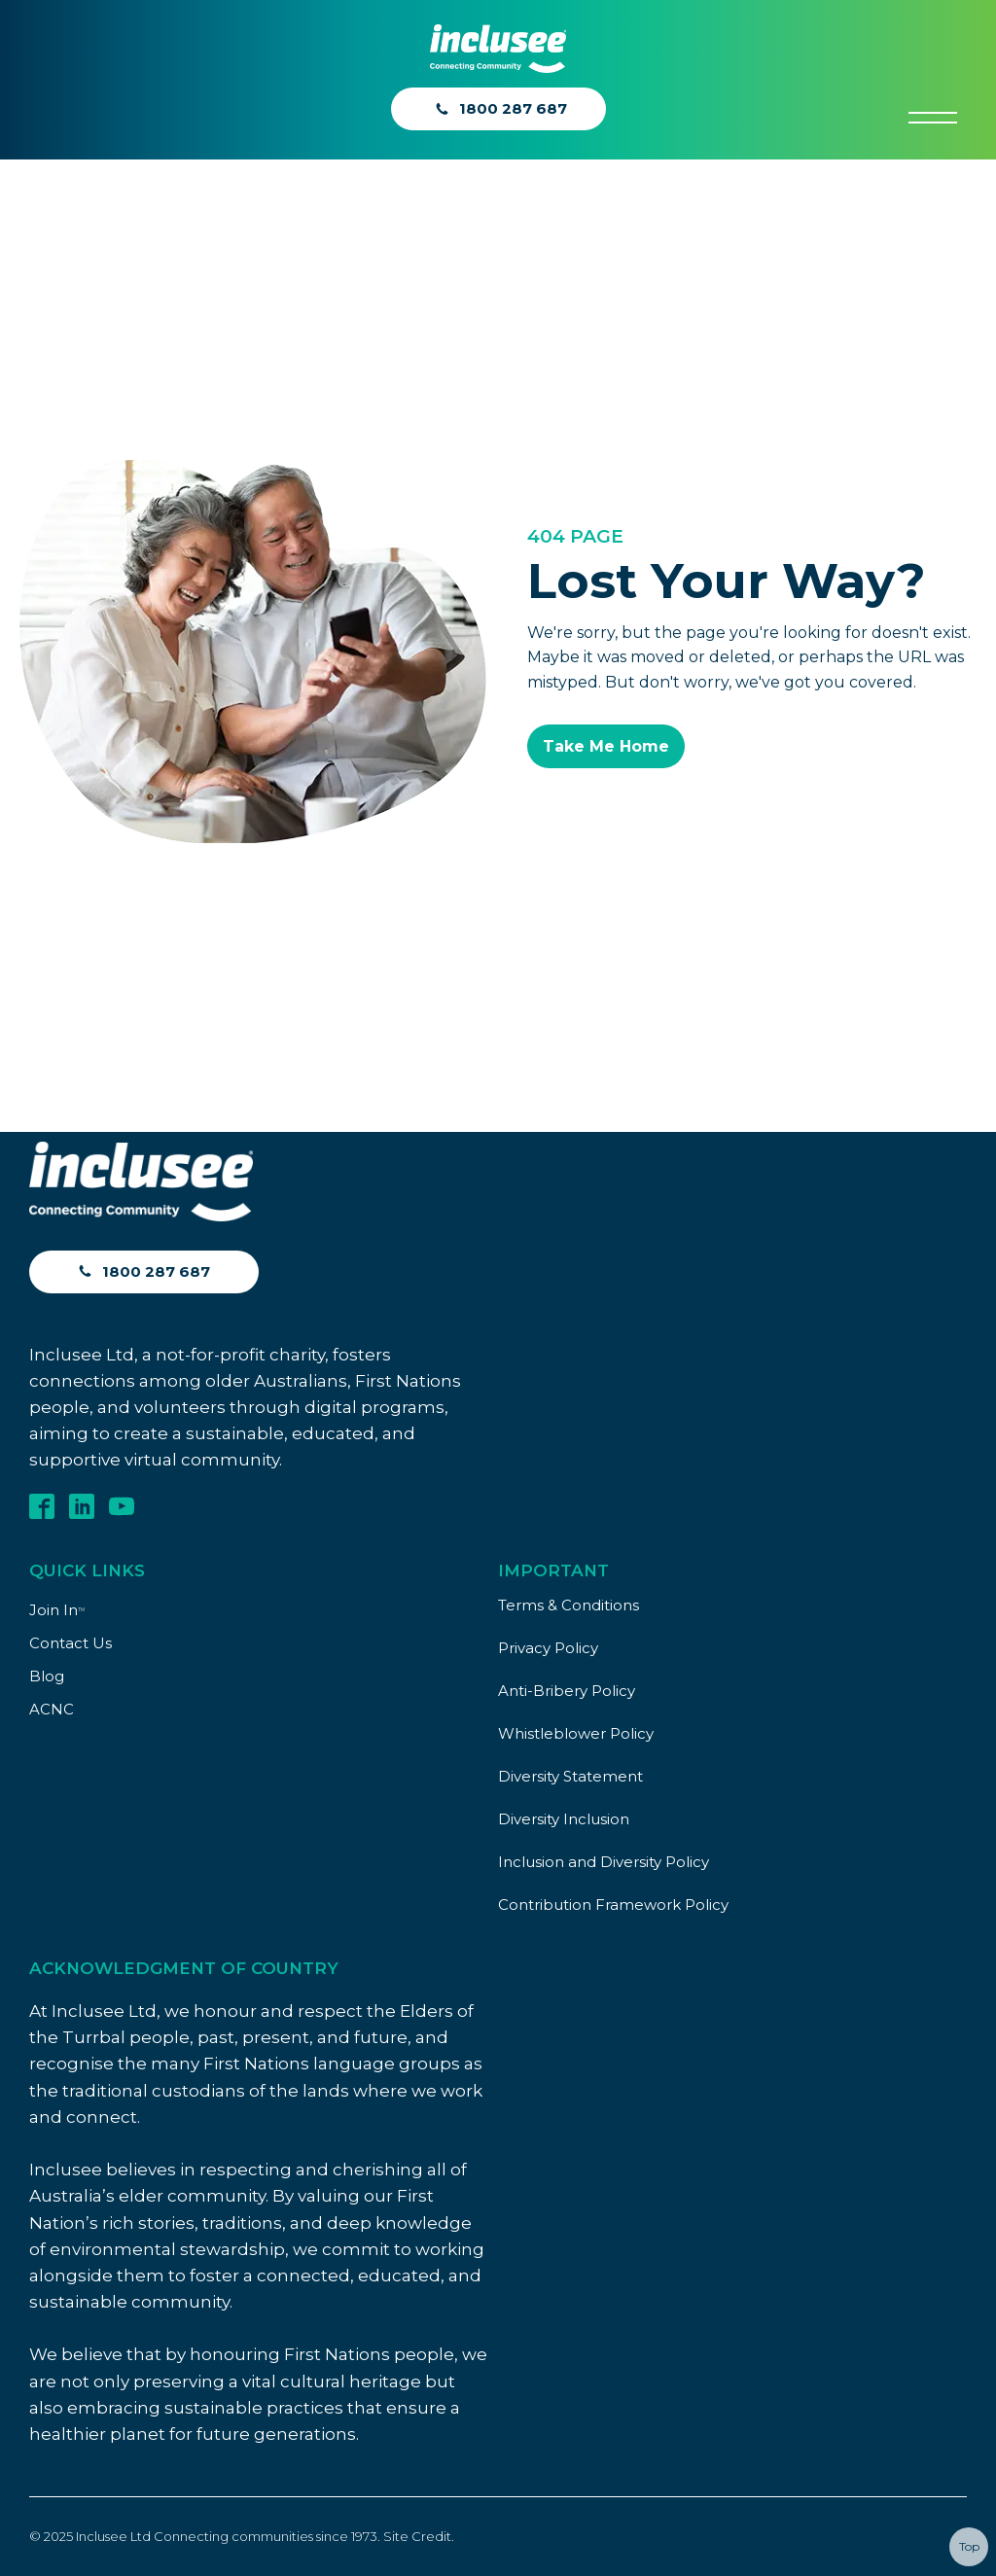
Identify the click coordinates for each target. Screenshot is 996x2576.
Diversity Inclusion (563, 1819)
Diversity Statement (570, 1776)
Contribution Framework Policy (613, 1904)
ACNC (51, 1709)
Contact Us (70, 1643)
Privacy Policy (548, 1648)
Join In (57, 1610)
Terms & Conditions (568, 1605)
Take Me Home (606, 746)
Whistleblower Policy (576, 1733)
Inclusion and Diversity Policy (603, 1862)
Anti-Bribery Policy (566, 1690)
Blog (46, 1676)
